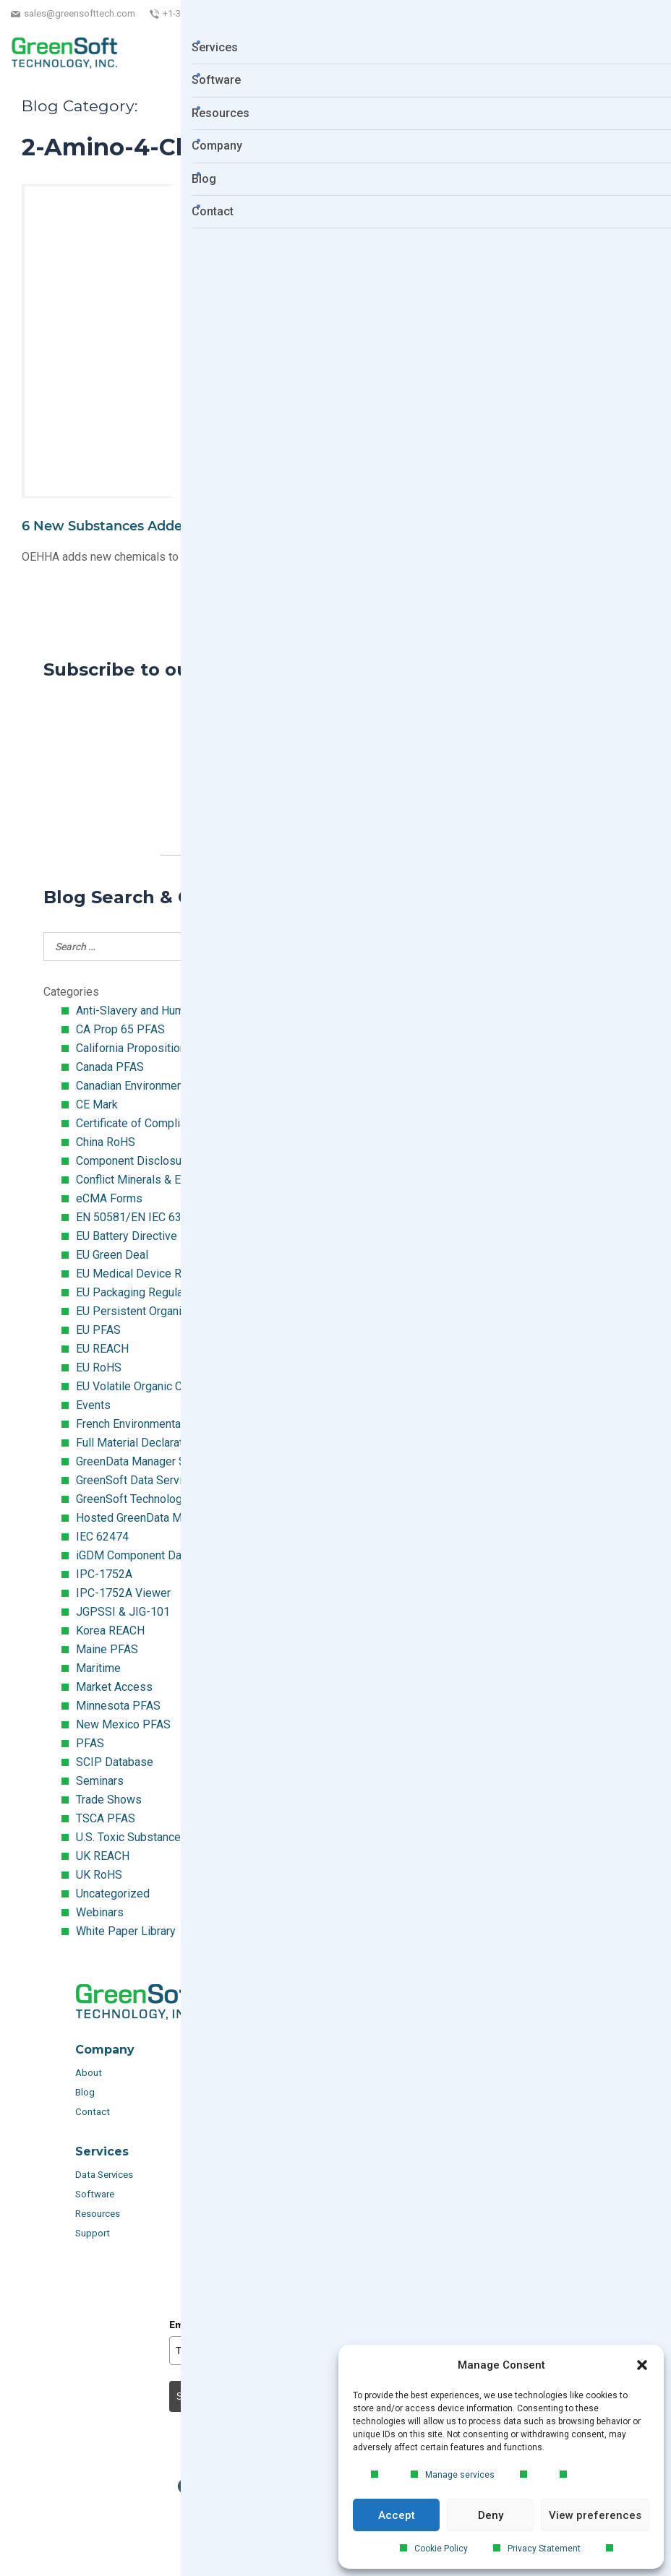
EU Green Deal (112, 1255)
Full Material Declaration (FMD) (154, 1442)
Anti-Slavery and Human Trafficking (163, 1010)
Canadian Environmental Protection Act (173, 1086)
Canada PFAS (110, 1067)
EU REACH (102, 1349)
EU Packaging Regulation (139, 1292)
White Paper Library (126, 1931)
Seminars (100, 1781)
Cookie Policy (441, 2548)
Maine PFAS (107, 1649)
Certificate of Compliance (140, 1123)
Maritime (98, 1668)
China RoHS (105, 1142)
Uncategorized (113, 1893)
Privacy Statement (544, 2548)
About (89, 2072)
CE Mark (97, 1104)
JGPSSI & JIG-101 (123, 1612)
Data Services (105, 2174)
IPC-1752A (104, 1574)
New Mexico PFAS (123, 1724)
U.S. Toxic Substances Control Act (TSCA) (180, 1837)
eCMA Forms (109, 1198)
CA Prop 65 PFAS (120, 1029)
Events (93, 1405)
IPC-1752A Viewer (123, 1593)
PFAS (90, 1743)
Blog (85, 2092)
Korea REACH (110, 1630)
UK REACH (102, 1856)
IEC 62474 (102, 1536)
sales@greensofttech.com (79, 13)
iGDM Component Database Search (165, 1555)
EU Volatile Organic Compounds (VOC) (172, 1386)
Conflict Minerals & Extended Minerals (172, 1179)
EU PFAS (98, 1330)
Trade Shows (109, 1799)
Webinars (100, 1912)
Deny (490, 2515)
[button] (642, 2365)
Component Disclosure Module (154, 1161)
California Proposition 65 (139, 1048)
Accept (396, 2515)
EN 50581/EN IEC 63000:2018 (152, 1217)
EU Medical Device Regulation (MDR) (169, 1273)
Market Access (114, 1687)
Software (94, 2194)
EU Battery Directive (126, 1236)
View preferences (595, 2515)
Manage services (460, 2475)
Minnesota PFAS (118, 1706)
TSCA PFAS (105, 1818)
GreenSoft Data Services (138, 1480)
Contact (92, 2111)
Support (92, 2233)
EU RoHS (98, 1367)
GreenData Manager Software (150, 1461)
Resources (97, 2213)
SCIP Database (114, 1762)
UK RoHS (99, 1875)
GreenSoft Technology (132, 1499)
